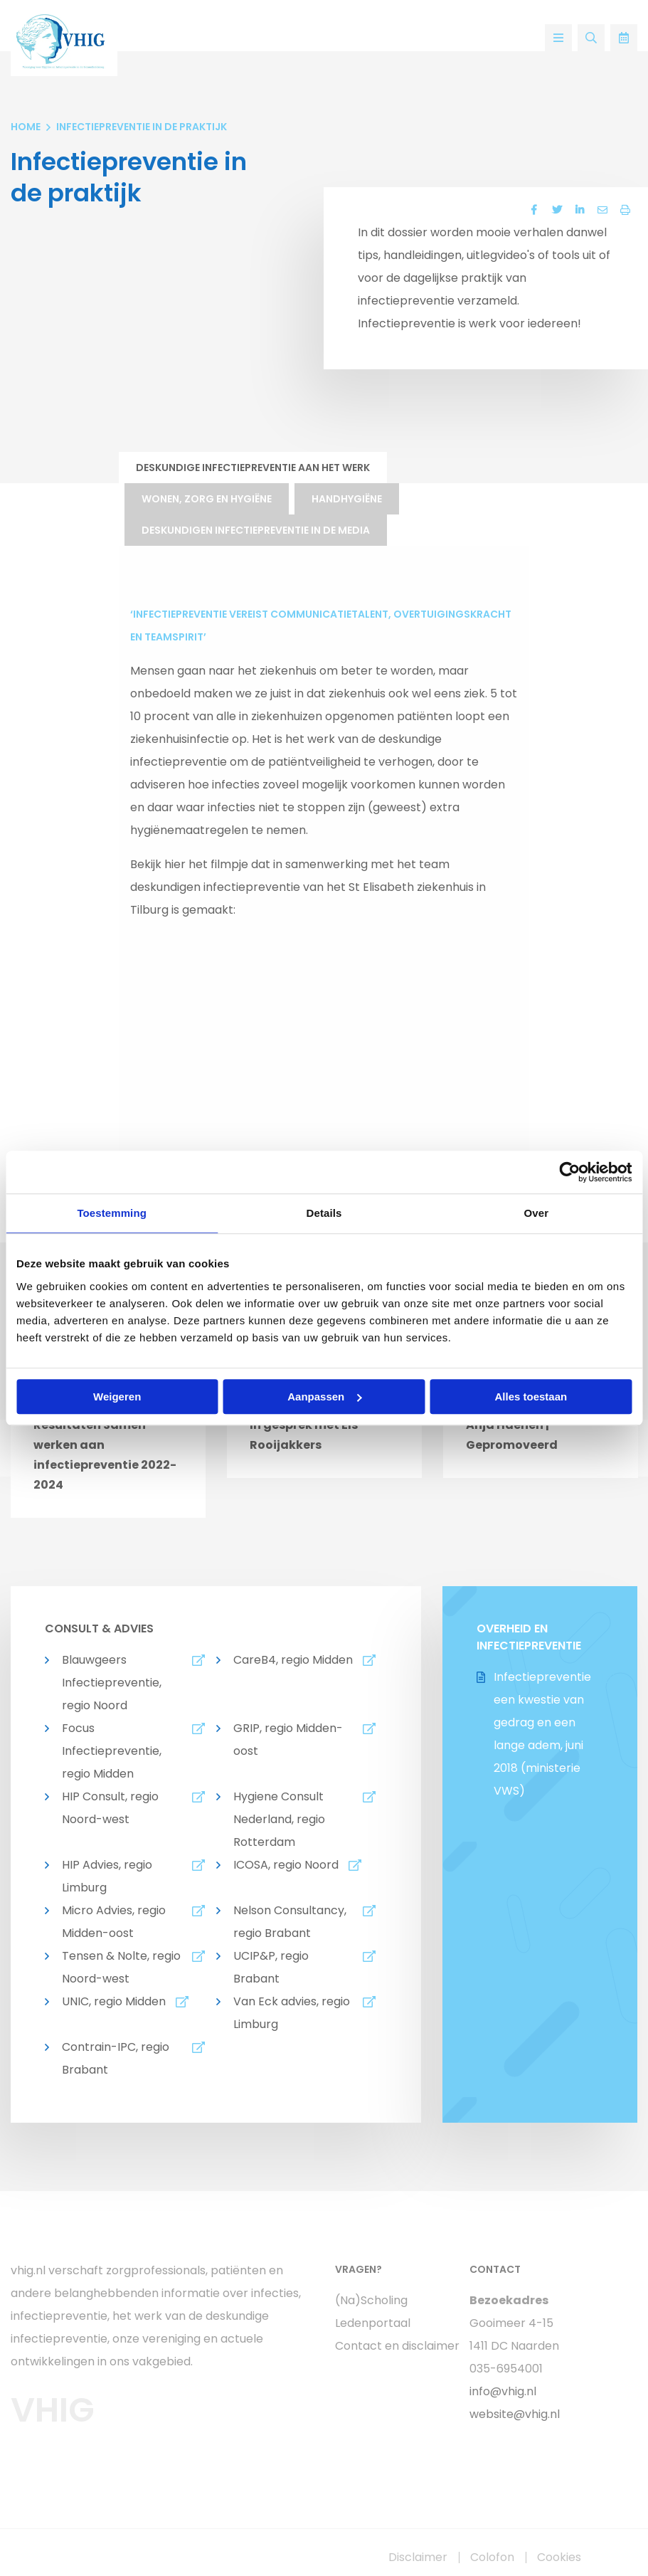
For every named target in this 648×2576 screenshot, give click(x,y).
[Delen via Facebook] (534, 210)
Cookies (559, 2557)
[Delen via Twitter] (557, 210)
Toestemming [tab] (112, 1213)
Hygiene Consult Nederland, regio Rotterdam (279, 1819)
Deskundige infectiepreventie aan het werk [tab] (253, 467)
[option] (108, 1433)
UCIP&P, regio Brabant (271, 1967)
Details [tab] (324, 1213)
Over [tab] (536, 1213)
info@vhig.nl (502, 2391)
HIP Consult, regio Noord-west (110, 1807)
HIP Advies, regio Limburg (107, 1876)
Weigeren (117, 1396)
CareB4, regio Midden (293, 1660)
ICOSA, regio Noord (286, 1865)
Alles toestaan (530, 1396)
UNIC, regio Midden (114, 2001)
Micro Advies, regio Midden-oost (114, 1921)
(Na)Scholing (371, 2300)
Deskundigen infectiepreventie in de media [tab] (256, 530)
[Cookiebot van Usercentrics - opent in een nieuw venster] (569, 1172)
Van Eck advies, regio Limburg (291, 2012)
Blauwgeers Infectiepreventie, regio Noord (111, 1683)
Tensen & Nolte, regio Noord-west (121, 1967)
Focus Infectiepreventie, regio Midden (111, 1751)
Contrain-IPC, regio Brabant (115, 2058)
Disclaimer (417, 2557)
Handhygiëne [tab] (347, 499)
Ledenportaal (372, 2323)
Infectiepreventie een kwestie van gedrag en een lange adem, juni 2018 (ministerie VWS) (542, 1734)
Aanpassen (324, 1396)
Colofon (492, 2557)
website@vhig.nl (514, 2414)
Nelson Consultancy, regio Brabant (289, 1921)
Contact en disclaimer (392, 2346)
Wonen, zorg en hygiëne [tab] (207, 499)
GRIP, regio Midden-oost (288, 1739)
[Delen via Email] (602, 210)
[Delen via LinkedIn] (579, 210)
